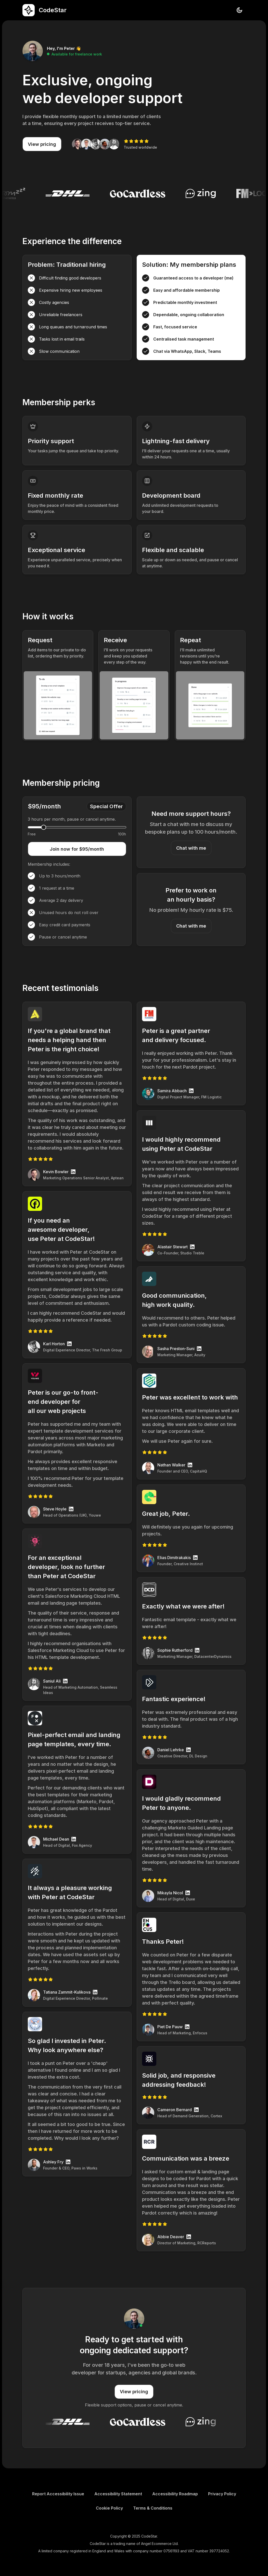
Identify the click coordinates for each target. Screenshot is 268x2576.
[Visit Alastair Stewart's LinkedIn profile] (192, 1246)
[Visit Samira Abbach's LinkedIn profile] (191, 1090)
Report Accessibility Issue (58, 2493)
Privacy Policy (222, 2493)
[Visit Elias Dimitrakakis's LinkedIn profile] (195, 1557)
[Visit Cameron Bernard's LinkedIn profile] (196, 2109)
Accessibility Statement (118, 2493)
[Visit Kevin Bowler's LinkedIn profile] (73, 1171)
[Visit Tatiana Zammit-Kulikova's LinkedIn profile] (95, 1992)
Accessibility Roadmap (175, 2493)
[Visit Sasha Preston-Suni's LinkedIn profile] (199, 1348)
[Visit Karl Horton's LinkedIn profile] (69, 1343)
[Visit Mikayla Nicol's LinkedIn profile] (187, 1892)
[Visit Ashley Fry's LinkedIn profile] (68, 2161)
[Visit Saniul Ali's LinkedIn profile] (65, 1681)
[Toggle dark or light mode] (239, 10)
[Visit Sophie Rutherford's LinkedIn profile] (197, 1650)
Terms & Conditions (152, 2508)
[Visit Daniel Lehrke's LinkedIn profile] (188, 1749)
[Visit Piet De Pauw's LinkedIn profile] (187, 2026)
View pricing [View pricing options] (42, 144)
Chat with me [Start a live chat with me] (191, 848)
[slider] (43, 827)
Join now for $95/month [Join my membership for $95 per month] (77, 849)
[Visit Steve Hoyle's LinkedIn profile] (71, 1508)
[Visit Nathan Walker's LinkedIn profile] (190, 1464)
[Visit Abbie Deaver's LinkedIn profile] (188, 2236)
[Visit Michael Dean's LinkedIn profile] (73, 1839)
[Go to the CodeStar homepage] (46, 10)
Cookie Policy (109, 2508)
